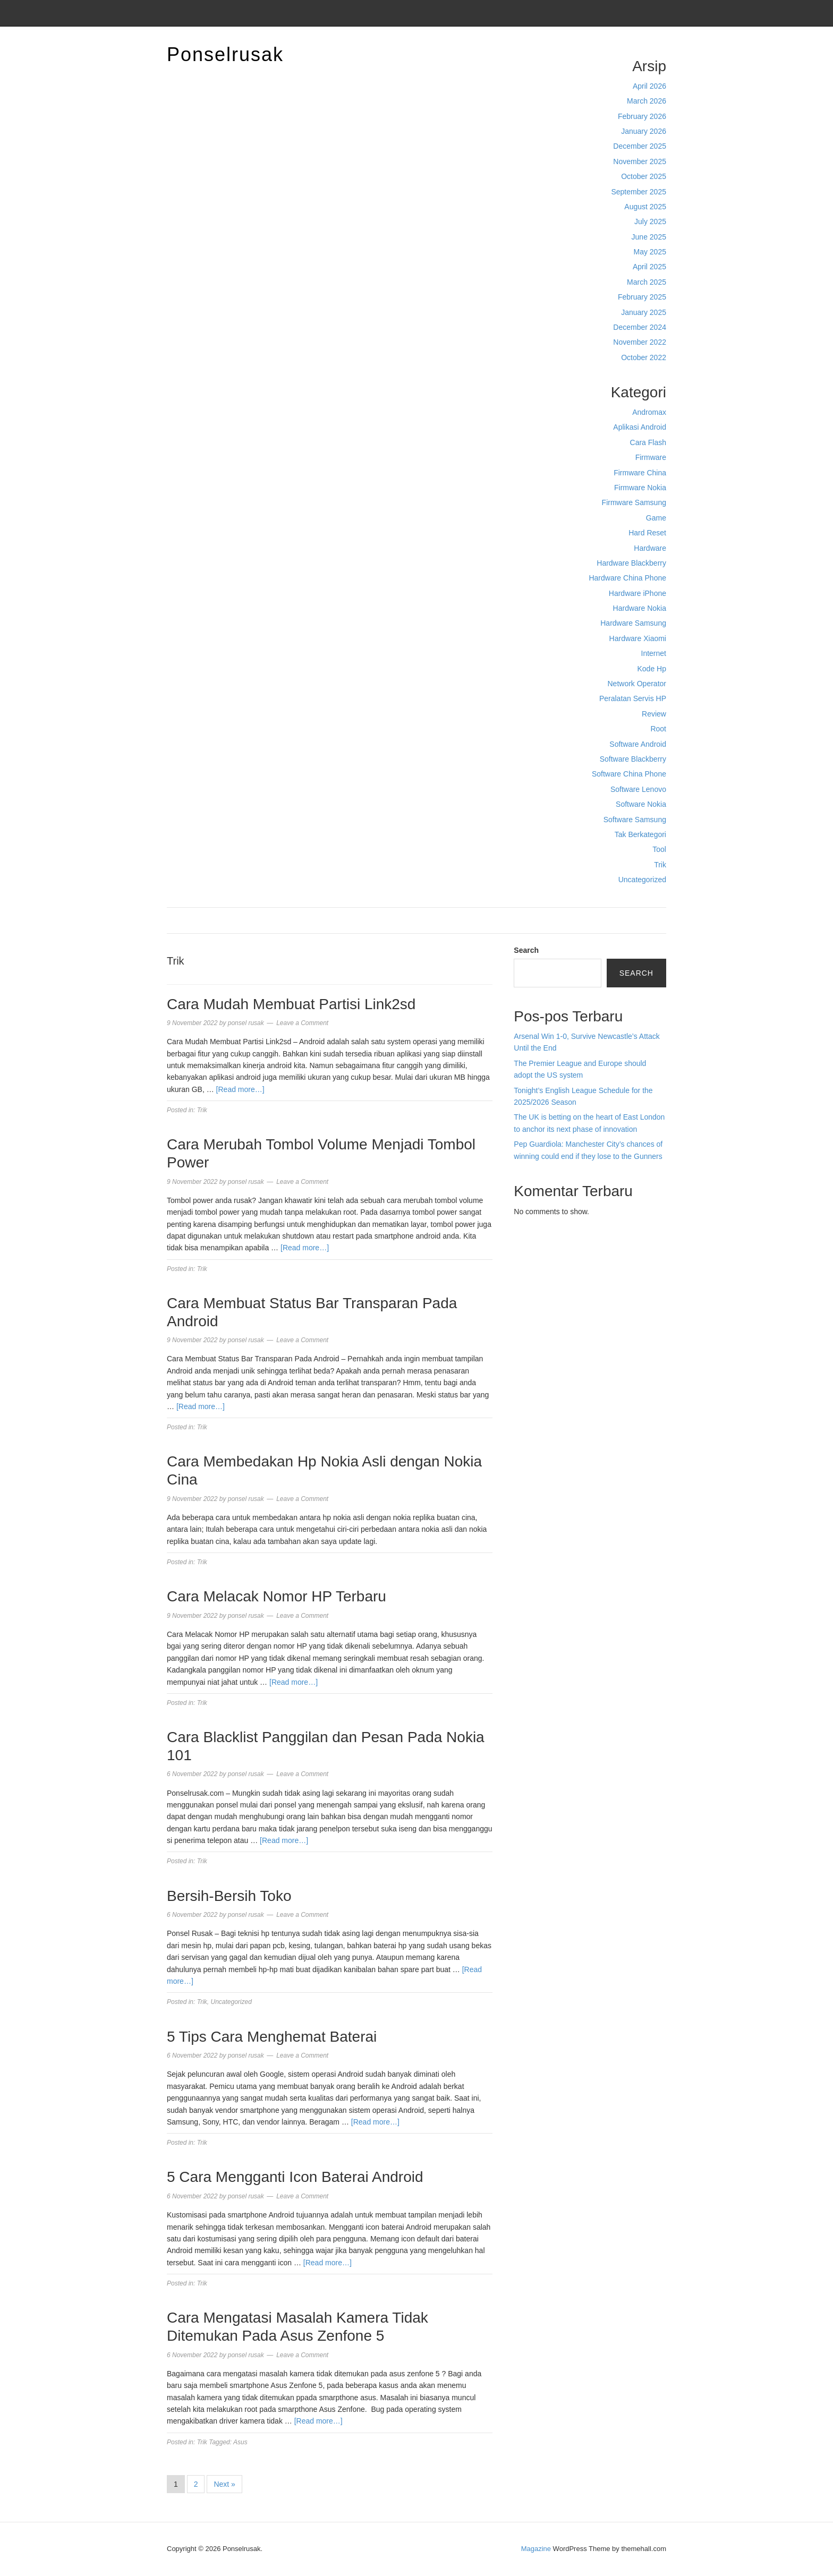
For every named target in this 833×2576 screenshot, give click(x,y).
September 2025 (638, 191)
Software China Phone (629, 774)
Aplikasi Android (639, 427)
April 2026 (649, 86)
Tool (659, 849)
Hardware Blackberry (631, 563)
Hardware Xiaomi (637, 638)
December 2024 (639, 327)
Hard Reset (647, 532)
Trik (660, 864)
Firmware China (640, 472)
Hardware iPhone (637, 593)
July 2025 (650, 221)
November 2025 (639, 161)
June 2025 (649, 237)
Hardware (650, 548)
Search (526, 950)
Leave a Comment (302, 1023)
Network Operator (637, 683)
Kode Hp (652, 668)
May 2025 (650, 252)
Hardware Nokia (639, 608)
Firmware (650, 457)
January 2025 (643, 312)
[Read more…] (240, 1089)
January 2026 (643, 131)
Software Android (637, 744)
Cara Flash (648, 442)
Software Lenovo (638, 789)
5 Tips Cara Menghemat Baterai (274, 2036)
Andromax (649, 412)
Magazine (536, 2549)
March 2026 (646, 101)
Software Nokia (641, 804)
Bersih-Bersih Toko (229, 1896)
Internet (653, 653)
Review (654, 714)
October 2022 (643, 357)
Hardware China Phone (627, 578)
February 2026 (642, 116)
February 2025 (642, 297)
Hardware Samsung (633, 623)
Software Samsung (635, 819)
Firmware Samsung (634, 502)
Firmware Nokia (640, 487)
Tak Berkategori (640, 834)
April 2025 (649, 266)
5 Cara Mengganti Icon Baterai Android (295, 2177)
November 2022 (639, 342)
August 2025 (645, 206)
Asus (240, 2442)
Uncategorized (642, 879)
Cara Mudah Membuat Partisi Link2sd (291, 1004)
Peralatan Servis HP (632, 698)
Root (658, 728)
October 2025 (643, 176)
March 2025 (646, 282)
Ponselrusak (225, 54)
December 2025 (639, 146)
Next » (224, 2484)
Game (656, 518)
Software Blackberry (633, 759)
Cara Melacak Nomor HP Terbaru (276, 1596)
